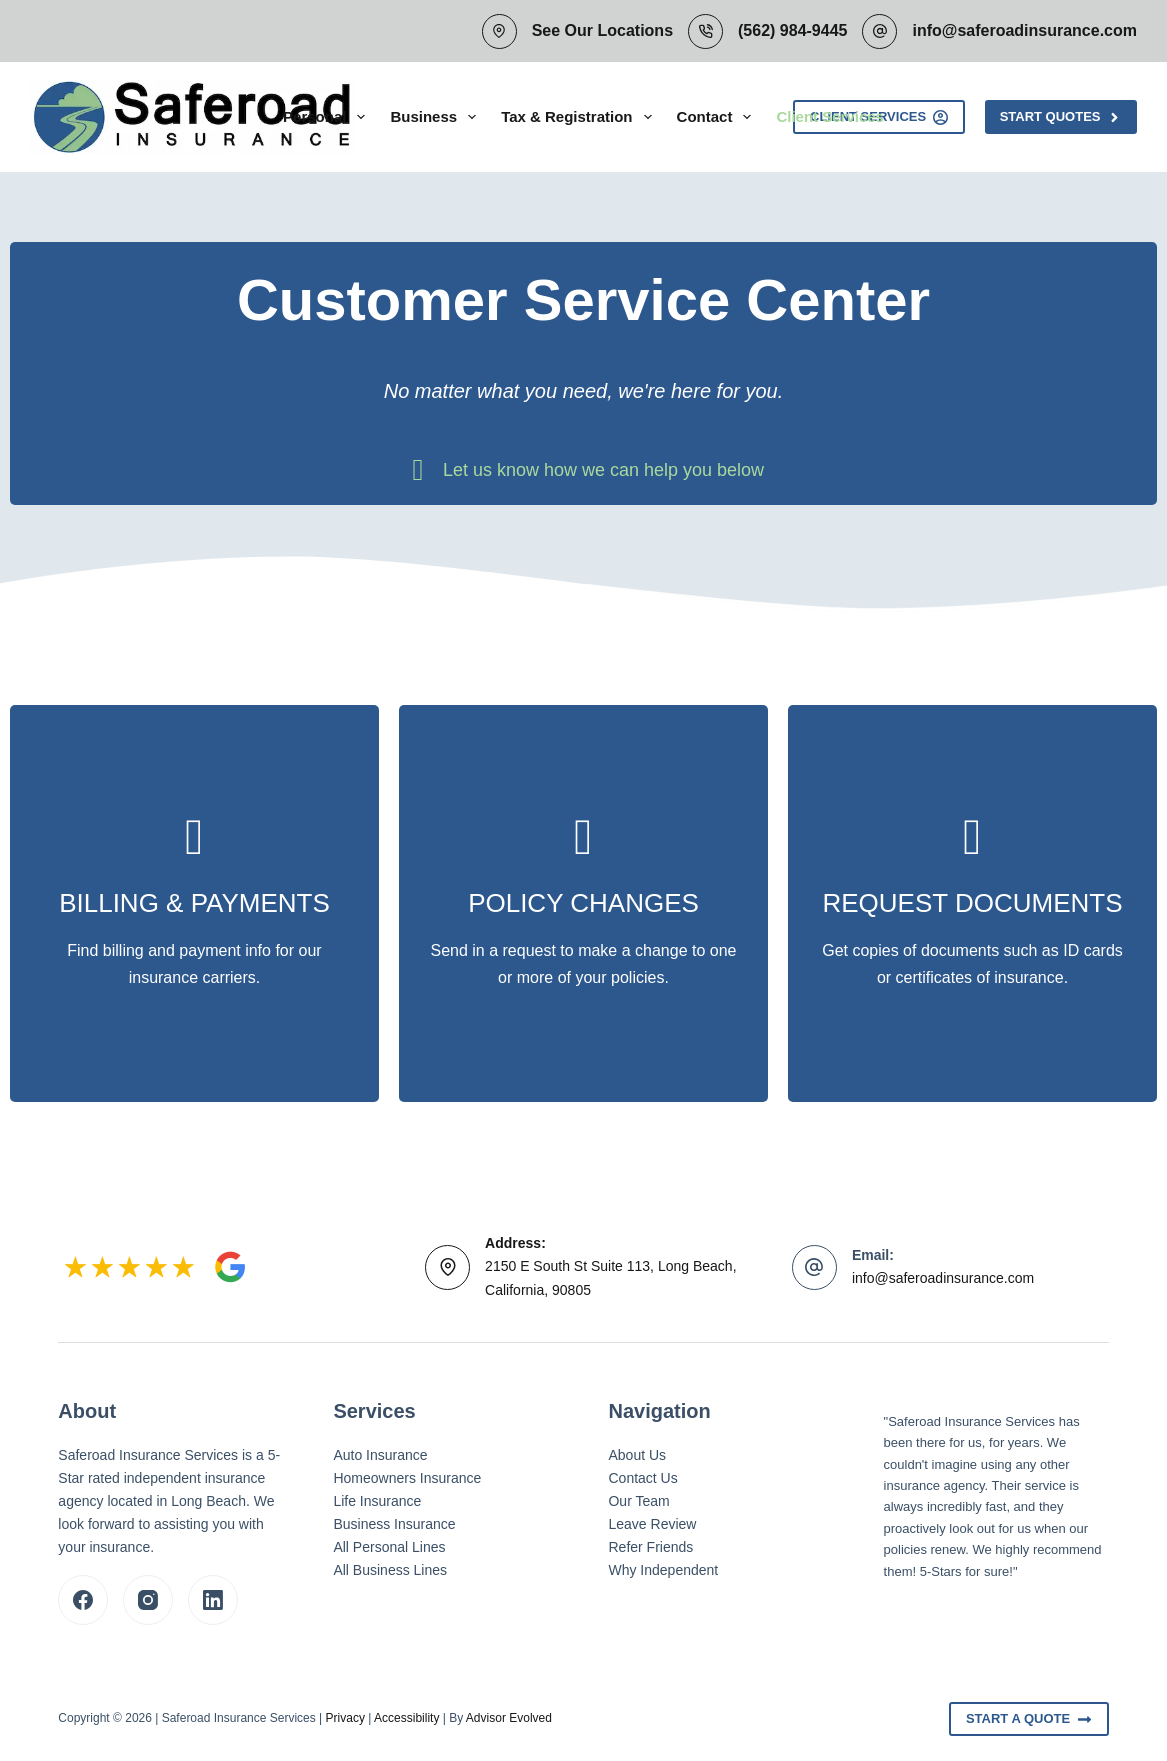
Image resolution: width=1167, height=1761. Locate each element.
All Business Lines (390, 1570)
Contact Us (642, 1478)
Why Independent (663, 1570)
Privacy (345, 1718)
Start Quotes (1061, 117)
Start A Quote (1029, 1719)
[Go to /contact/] (583, 903)
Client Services (830, 116)
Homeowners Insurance (407, 1478)
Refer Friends (650, 1547)
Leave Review (652, 1524)
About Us (637, 1455)
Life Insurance (377, 1501)
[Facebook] (83, 1600)
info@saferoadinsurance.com (1024, 30)
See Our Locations (602, 30)
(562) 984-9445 (792, 30)
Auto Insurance (380, 1455)
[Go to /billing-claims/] (194, 903)
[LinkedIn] (213, 1600)
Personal (328, 117)
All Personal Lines (389, 1547)
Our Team (638, 1501)
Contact (718, 117)
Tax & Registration (580, 117)
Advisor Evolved (509, 1718)
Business (437, 117)
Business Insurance (394, 1524)
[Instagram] (148, 1600)
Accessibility (406, 1718)
